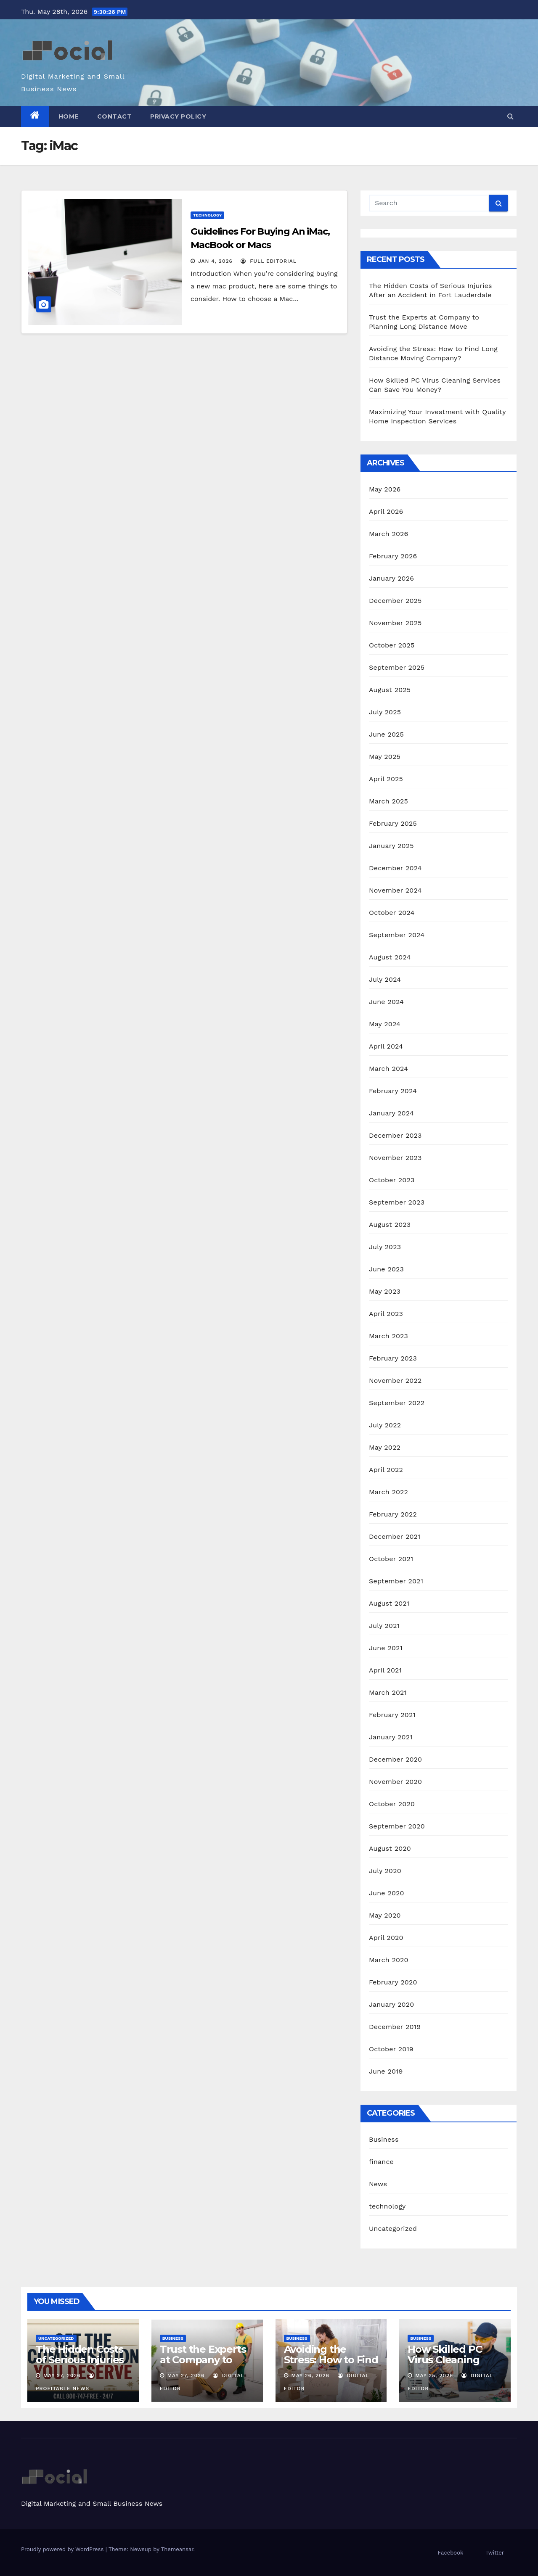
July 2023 (385, 1247)
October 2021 (391, 1559)
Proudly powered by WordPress (63, 2549)
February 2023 (393, 1358)
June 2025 (386, 734)
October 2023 (391, 1180)
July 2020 (385, 1871)
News (378, 2184)
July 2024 (385, 979)
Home (68, 116)
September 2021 (396, 1581)
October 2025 (391, 645)
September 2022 (396, 1403)
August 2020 (390, 1848)
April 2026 (386, 511)
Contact (114, 116)
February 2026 (393, 556)
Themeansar (177, 2549)
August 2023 (390, 1225)
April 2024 (386, 1046)
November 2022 (395, 1380)
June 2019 (386, 2071)
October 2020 (392, 1804)
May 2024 (384, 1024)
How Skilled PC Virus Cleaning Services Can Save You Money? (452, 2365)
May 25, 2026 (434, 2375)
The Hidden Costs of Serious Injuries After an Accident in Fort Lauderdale (81, 2365)
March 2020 (388, 1960)
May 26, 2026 (310, 2375)
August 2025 (390, 690)
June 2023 (386, 1269)
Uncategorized (393, 2229)
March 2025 (388, 801)
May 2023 (384, 1291)
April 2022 (386, 1470)
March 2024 (388, 1069)
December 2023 (395, 1135)
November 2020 (395, 1782)
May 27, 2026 (62, 2375)
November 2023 (395, 1158)
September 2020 (397, 1826)
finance (381, 2162)
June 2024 (386, 1002)
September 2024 (396, 935)
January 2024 (391, 1113)
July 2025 (385, 712)
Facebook (451, 2553)
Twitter (494, 2553)
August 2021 (389, 1603)
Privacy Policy (178, 116)
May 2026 (384, 489)
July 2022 (385, 1425)
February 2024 (393, 1091)
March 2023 (388, 1336)
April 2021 (385, 1670)
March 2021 (388, 1692)
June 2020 (386, 1893)
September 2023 (396, 1202)
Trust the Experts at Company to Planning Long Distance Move (203, 2365)
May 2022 (384, 1447)
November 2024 (395, 890)
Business (384, 2139)
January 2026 (391, 578)
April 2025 (386, 779)
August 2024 (390, 957)
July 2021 (384, 1626)
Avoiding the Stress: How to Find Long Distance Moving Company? (331, 2365)
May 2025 (384, 757)
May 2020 (385, 1915)
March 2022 (388, 1492)
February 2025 (393, 823)
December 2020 (395, 1759)
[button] (510, 116)
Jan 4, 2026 (215, 261)
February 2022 (393, 1514)
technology (207, 215)
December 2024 (395, 868)
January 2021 (391, 1737)
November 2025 (395, 623)
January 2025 (391, 846)
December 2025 (395, 601)
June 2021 (386, 1648)
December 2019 (395, 2027)
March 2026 (388, 534)
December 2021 (395, 1536)
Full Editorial (269, 261)
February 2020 (393, 1982)
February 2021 (392, 1715)
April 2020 (386, 1938)
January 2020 (391, 2004)
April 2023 (386, 1314)
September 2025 (396, 667)
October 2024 (391, 913)
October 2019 (391, 2049)
